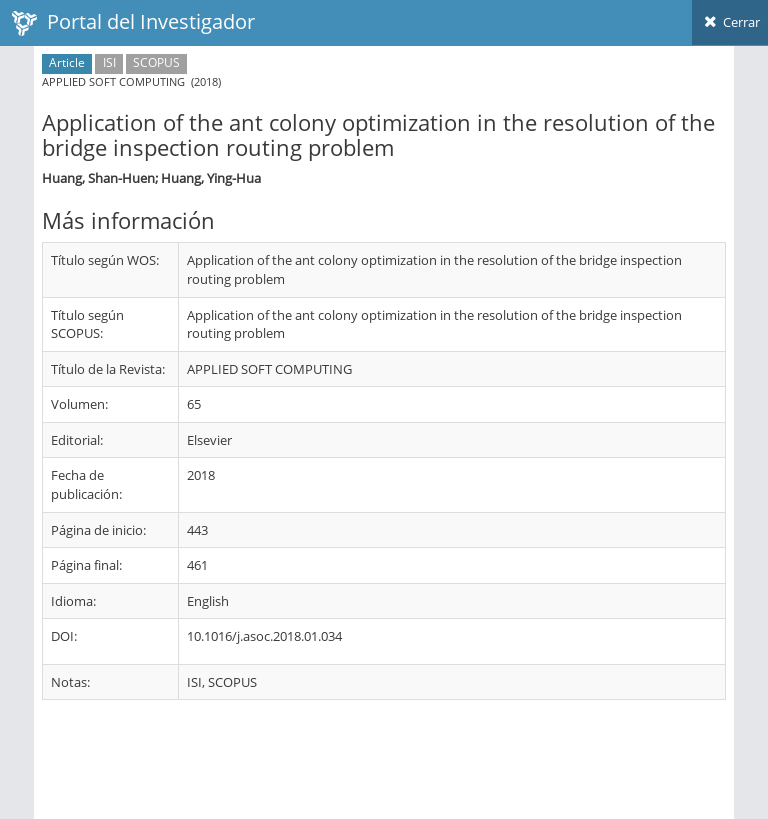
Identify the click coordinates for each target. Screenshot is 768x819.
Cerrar (730, 22)
